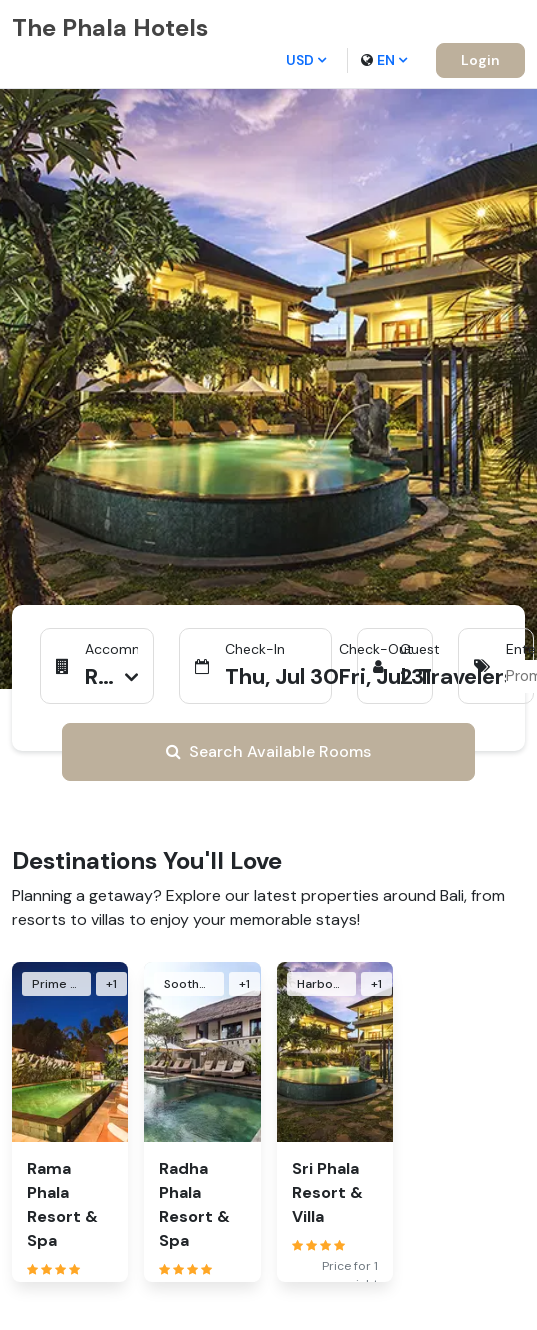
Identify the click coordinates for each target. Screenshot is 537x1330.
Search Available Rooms (268, 751)
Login (480, 60)
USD (306, 60)
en (384, 60)
